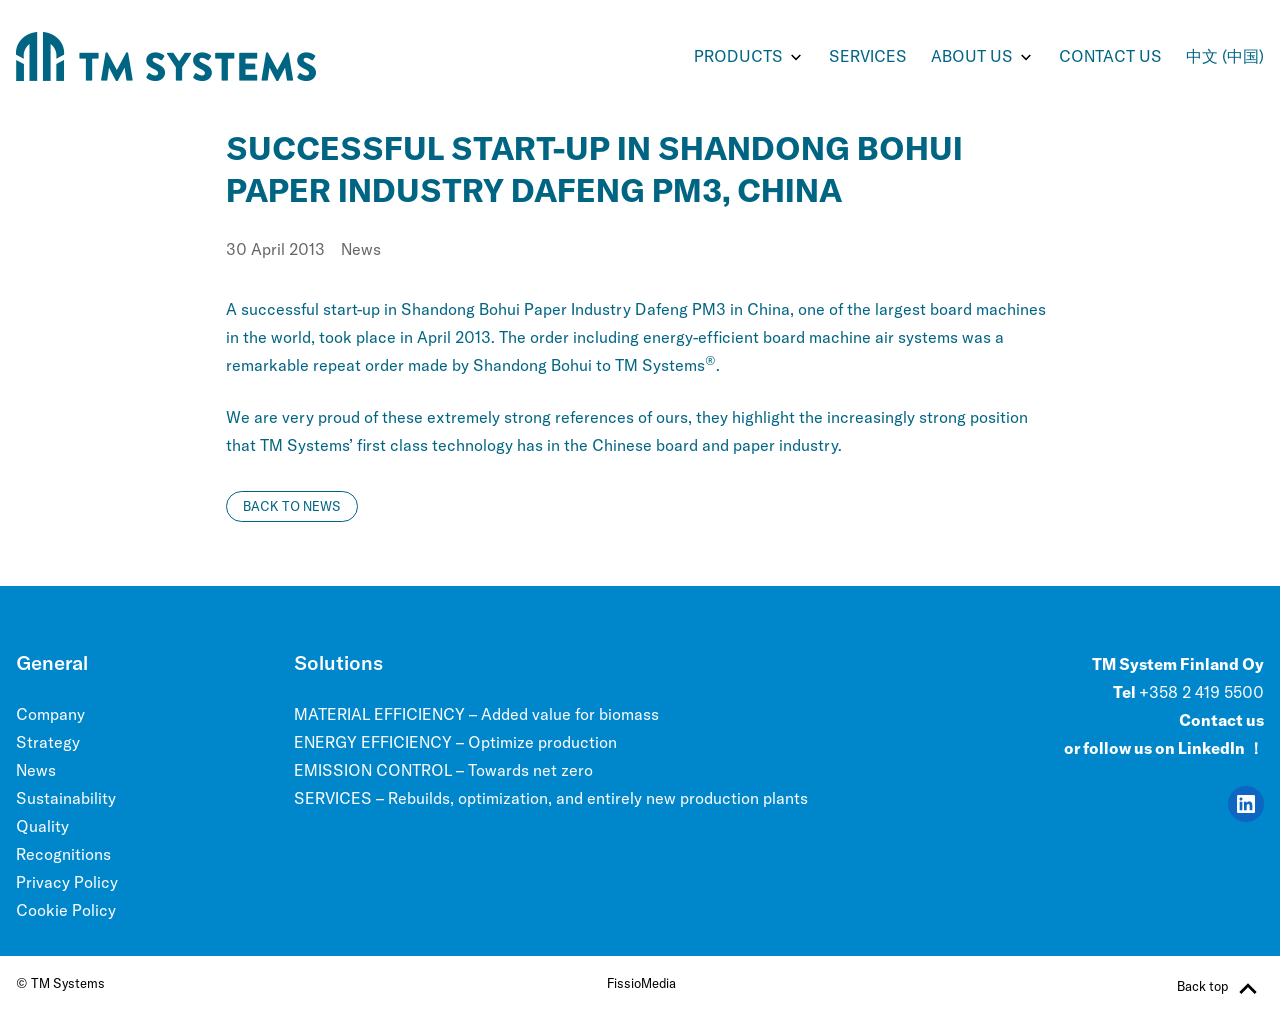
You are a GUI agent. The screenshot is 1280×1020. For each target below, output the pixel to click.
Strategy (48, 742)
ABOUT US (972, 56)
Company (50, 714)
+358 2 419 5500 (1201, 692)
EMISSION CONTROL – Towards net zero (443, 770)
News (361, 249)
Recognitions (63, 854)
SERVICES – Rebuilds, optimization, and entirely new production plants (551, 798)
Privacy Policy (67, 882)
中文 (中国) (1225, 56)
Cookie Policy (66, 910)
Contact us (1110, 56)
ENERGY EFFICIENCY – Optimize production (455, 742)
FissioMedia (641, 983)
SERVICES (868, 56)
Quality (42, 826)
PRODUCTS (738, 56)
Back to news (292, 506)
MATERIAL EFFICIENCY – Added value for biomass (476, 714)
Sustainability (66, 798)
